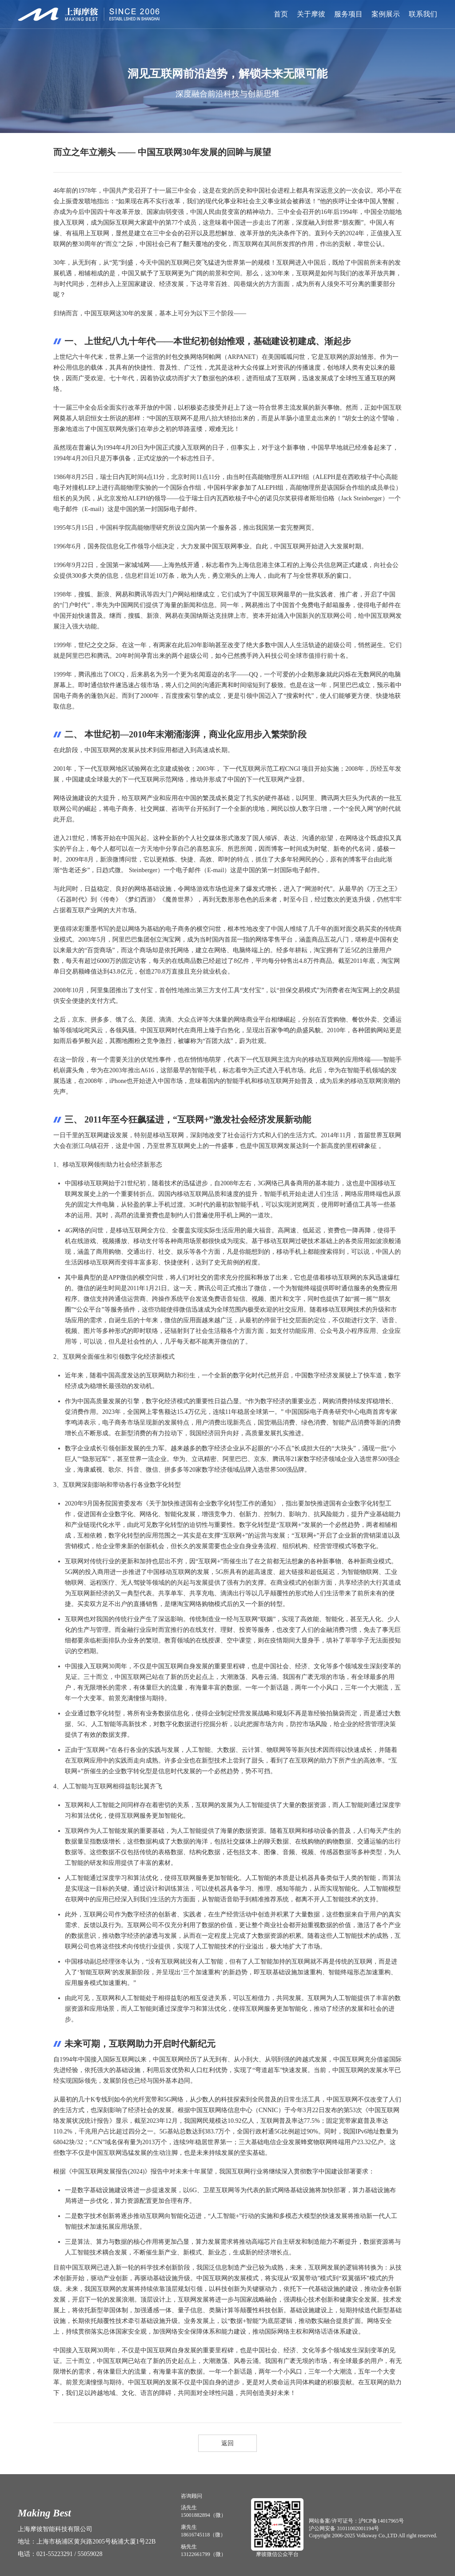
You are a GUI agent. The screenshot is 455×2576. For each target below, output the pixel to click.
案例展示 (385, 14)
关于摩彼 (311, 14)
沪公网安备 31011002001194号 (344, 2528)
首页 (281, 14)
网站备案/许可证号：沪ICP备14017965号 (356, 2521)
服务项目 (348, 14)
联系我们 (423, 14)
